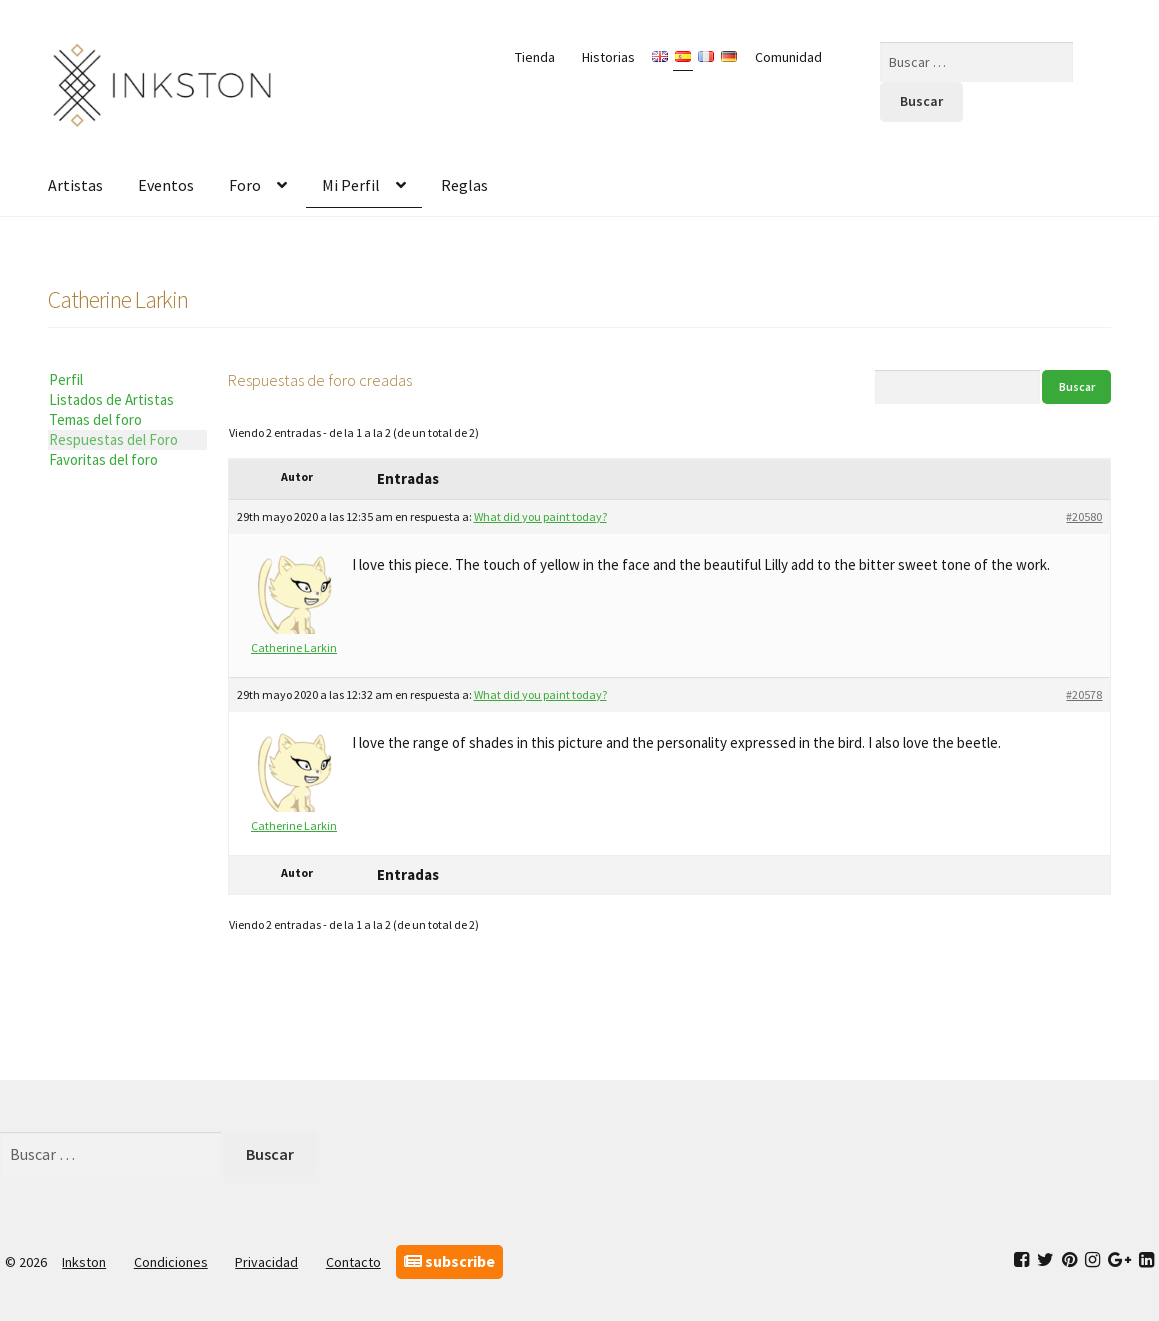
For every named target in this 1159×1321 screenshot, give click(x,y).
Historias (608, 57)
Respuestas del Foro (113, 439)
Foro (245, 185)
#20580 (1084, 516)
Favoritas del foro (103, 459)
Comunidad (788, 57)
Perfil (66, 379)
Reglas (464, 185)
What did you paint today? (540, 516)
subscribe (449, 1261)
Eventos (166, 185)
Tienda (535, 57)
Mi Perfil (351, 185)
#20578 (1084, 694)
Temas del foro (95, 419)
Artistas (75, 185)
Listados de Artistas (111, 399)
